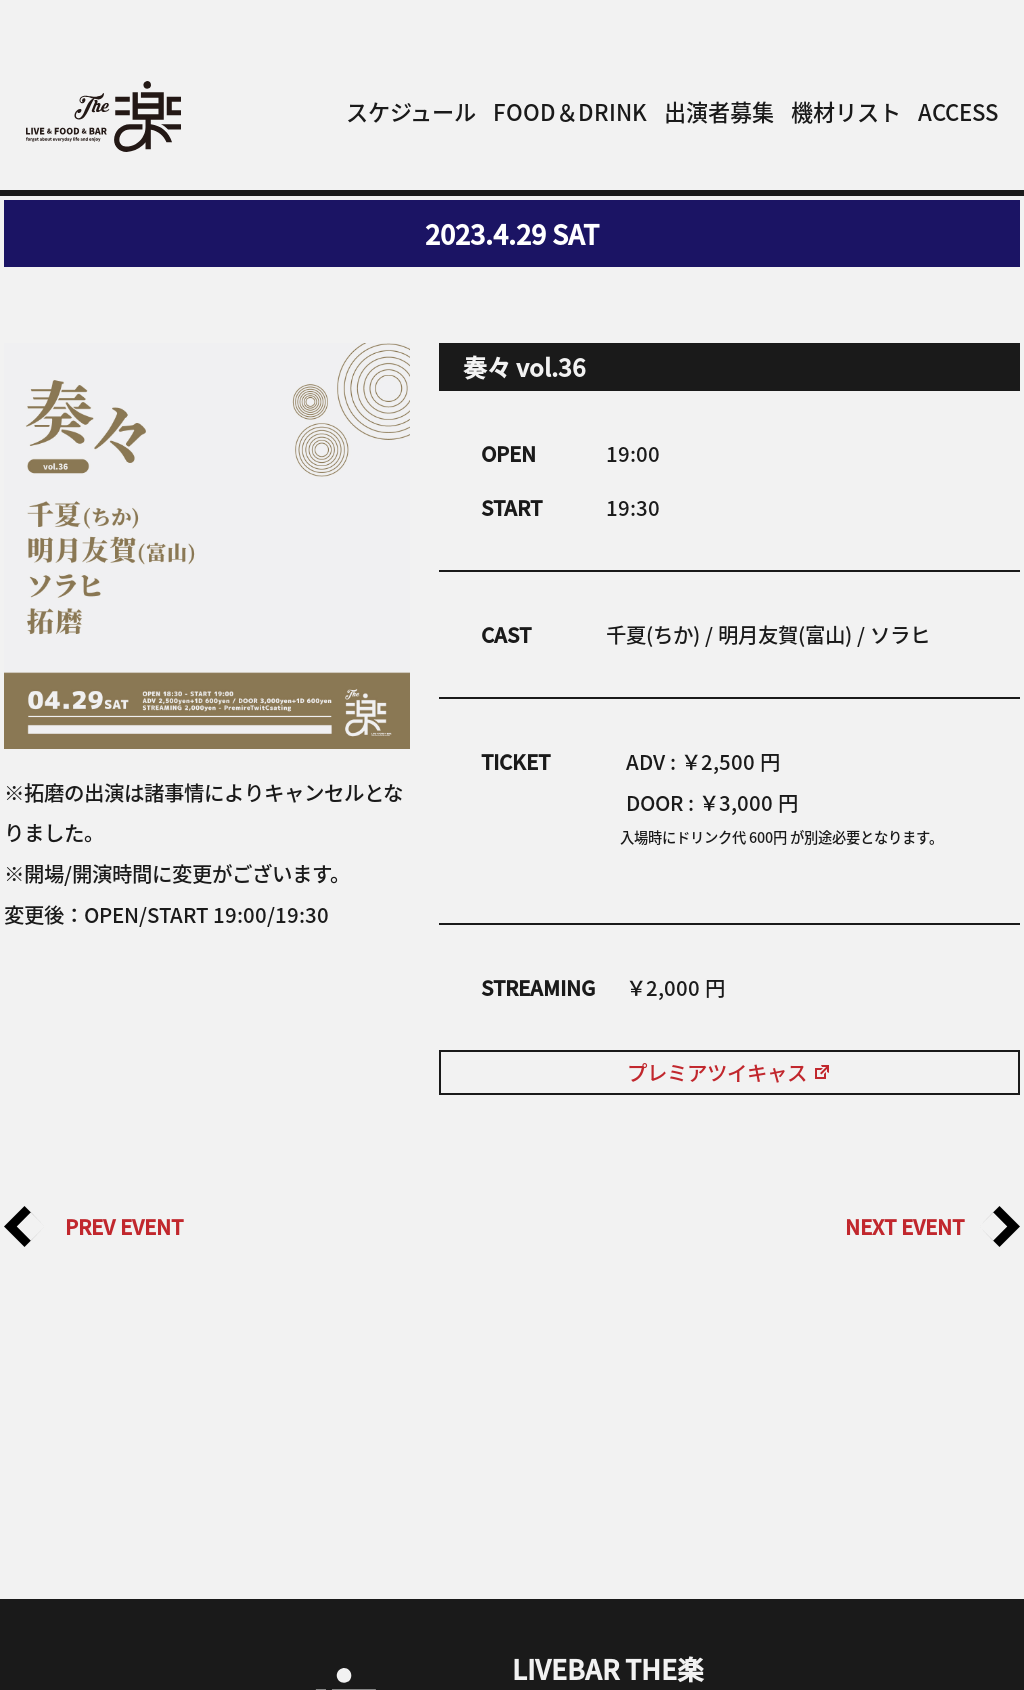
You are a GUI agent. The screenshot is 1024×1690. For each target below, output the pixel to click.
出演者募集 (719, 111)
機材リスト (846, 111)
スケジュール (411, 111)
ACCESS (958, 111)
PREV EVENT (93, 1226)
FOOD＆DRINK (570, 111)
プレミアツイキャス (729, 1072)
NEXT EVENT (932, 1226)
